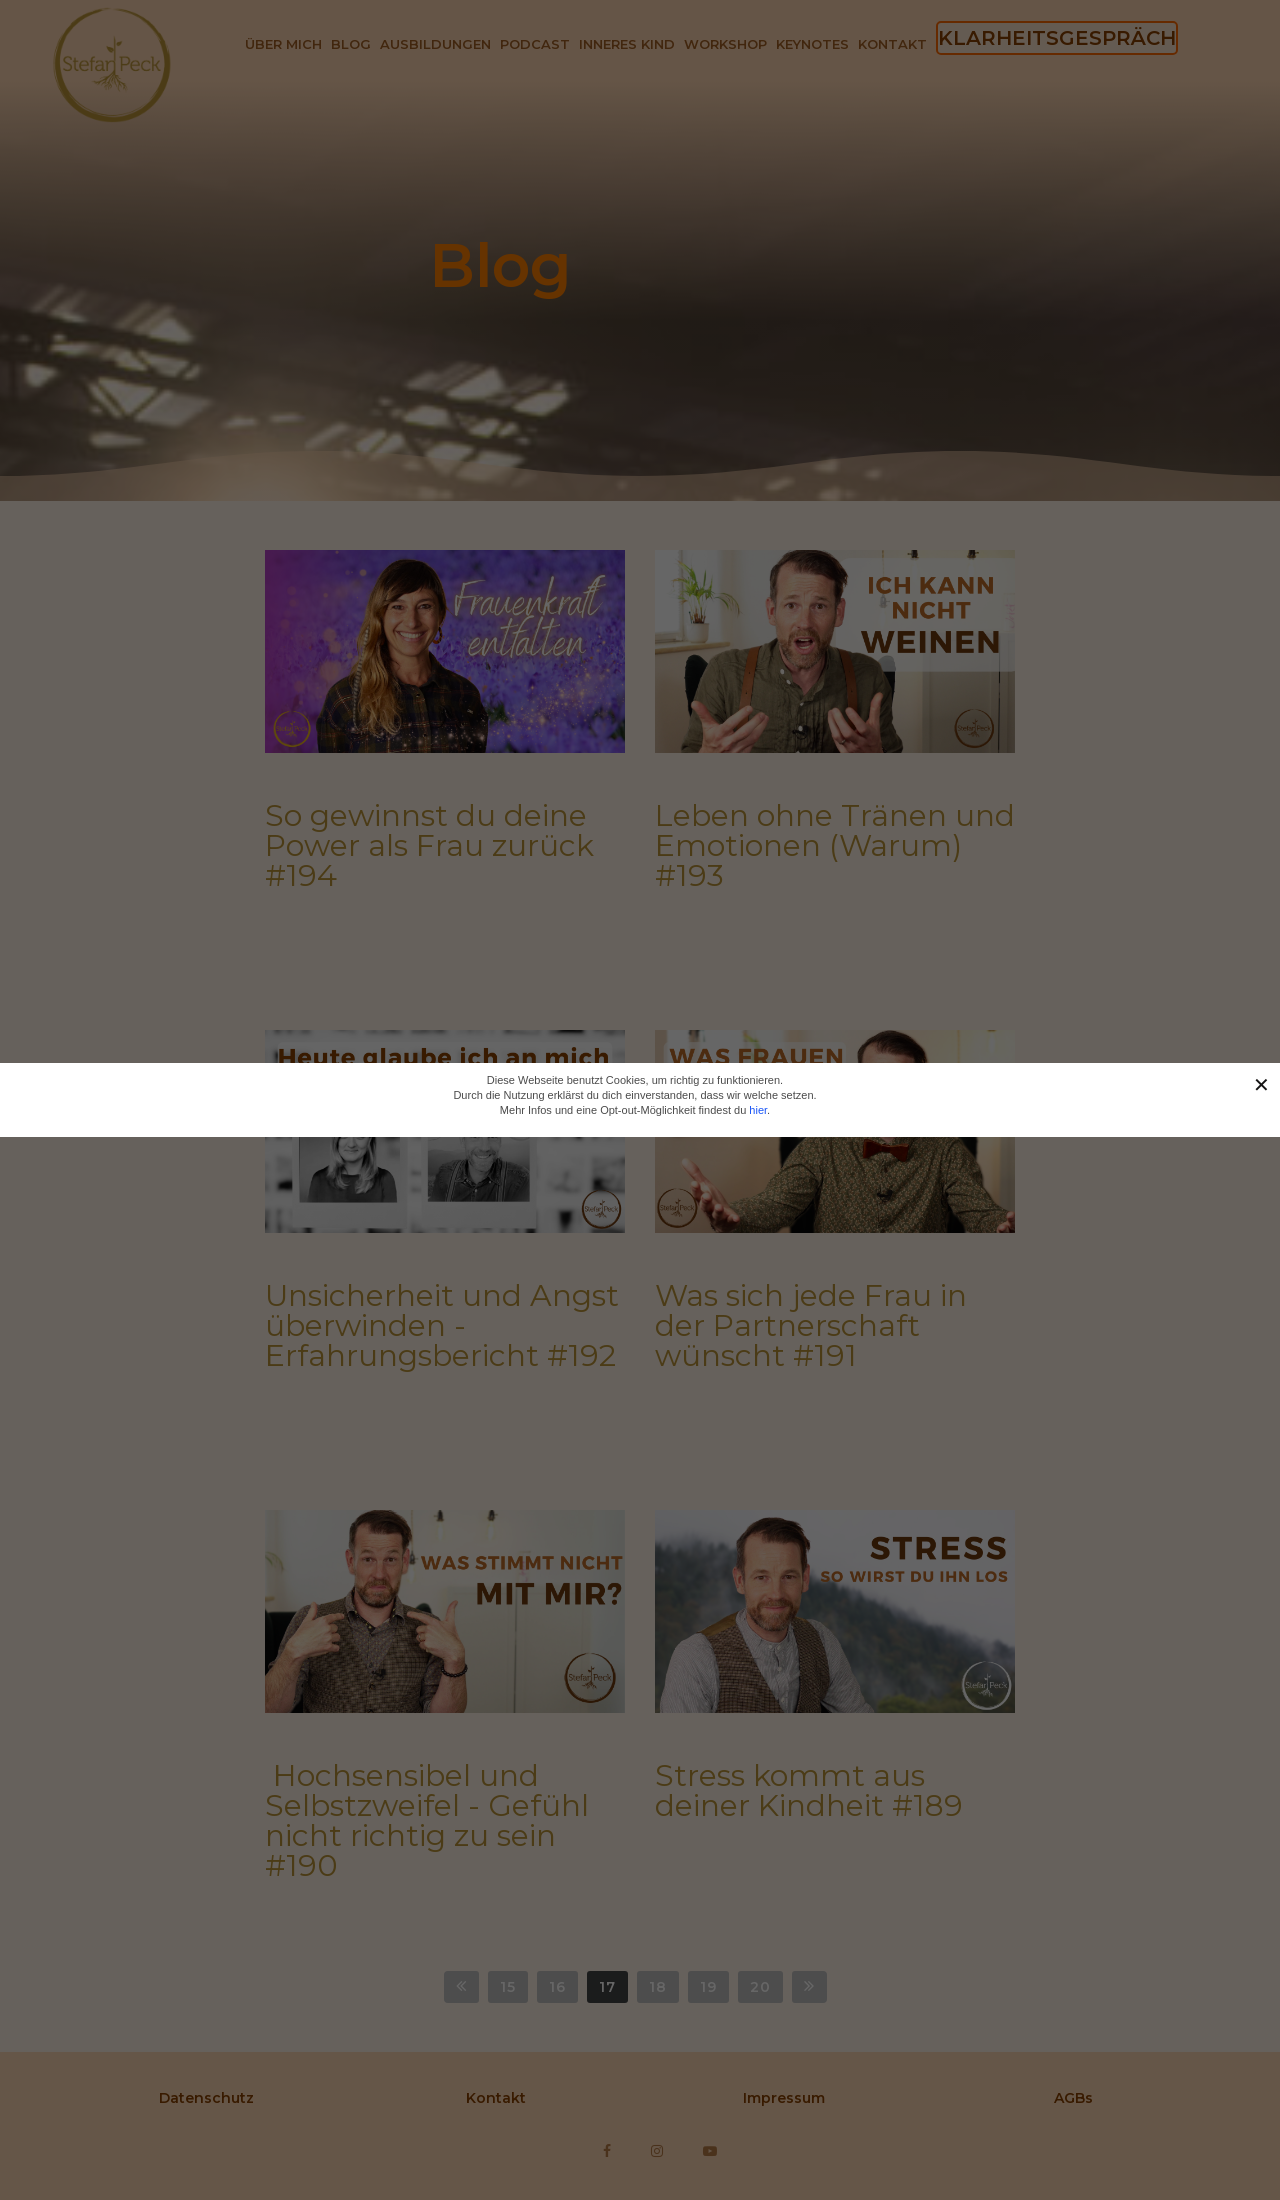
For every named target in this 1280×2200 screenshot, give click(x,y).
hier (758, 1110)
